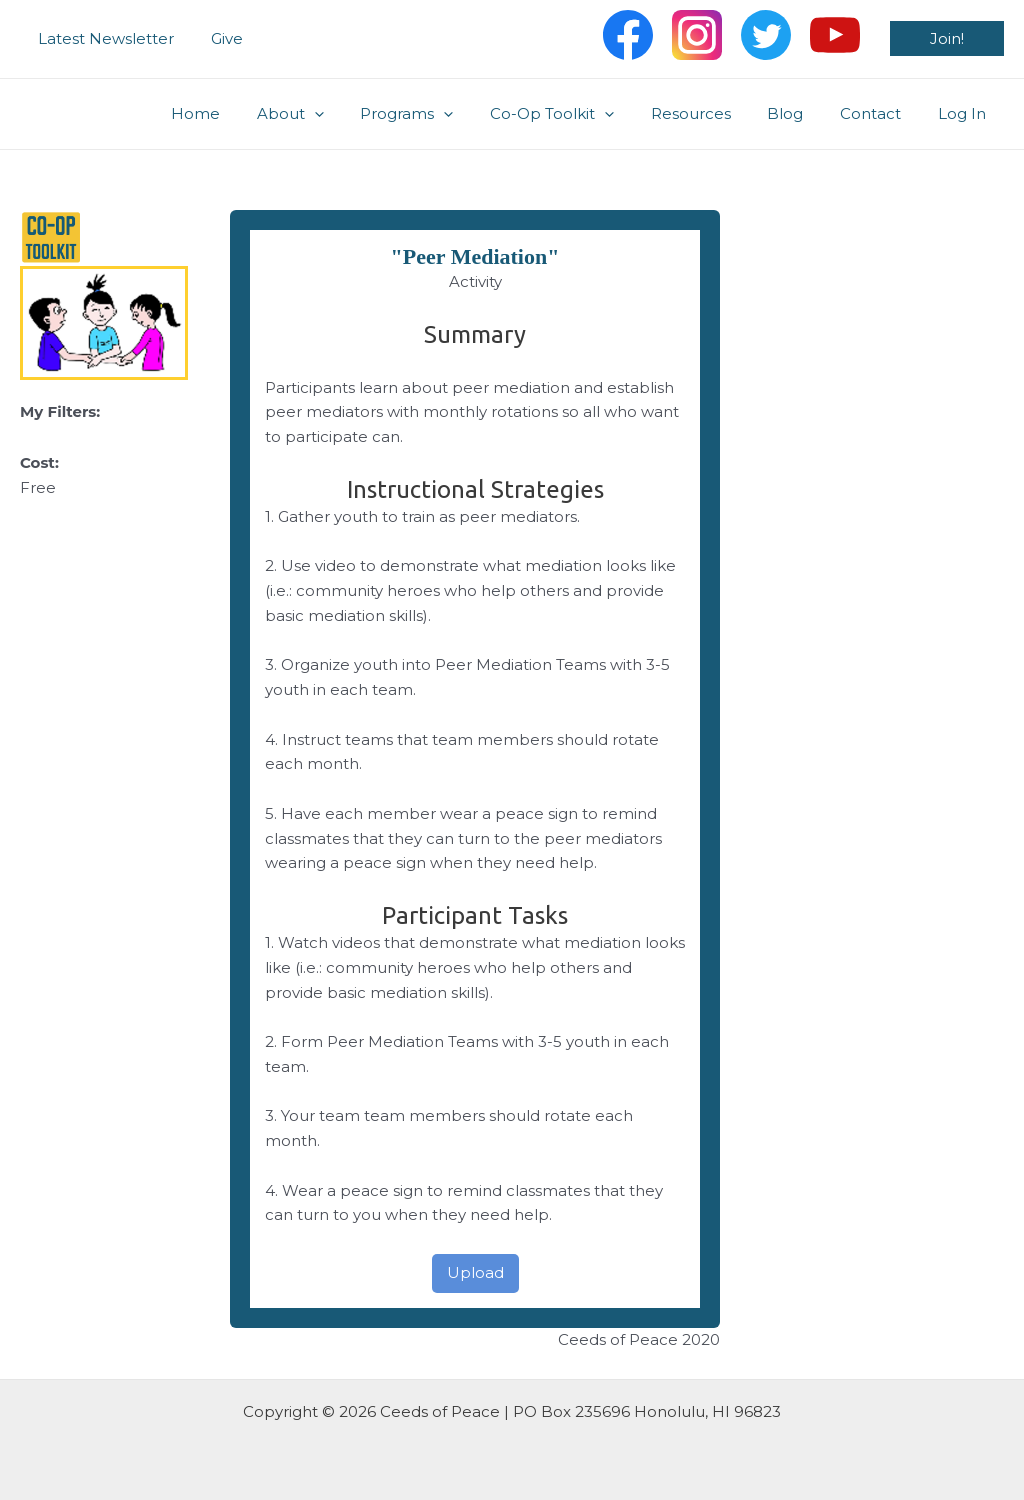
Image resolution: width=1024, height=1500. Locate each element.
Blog (802, 113)
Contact (880, 113)
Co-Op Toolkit (582, 114)
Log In (965, 113)
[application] (357, 114)
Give (217, 38)
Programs (443, 114)
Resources (714, 113)
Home (245, 113)
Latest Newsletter (103, 38)
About (333, 114)
